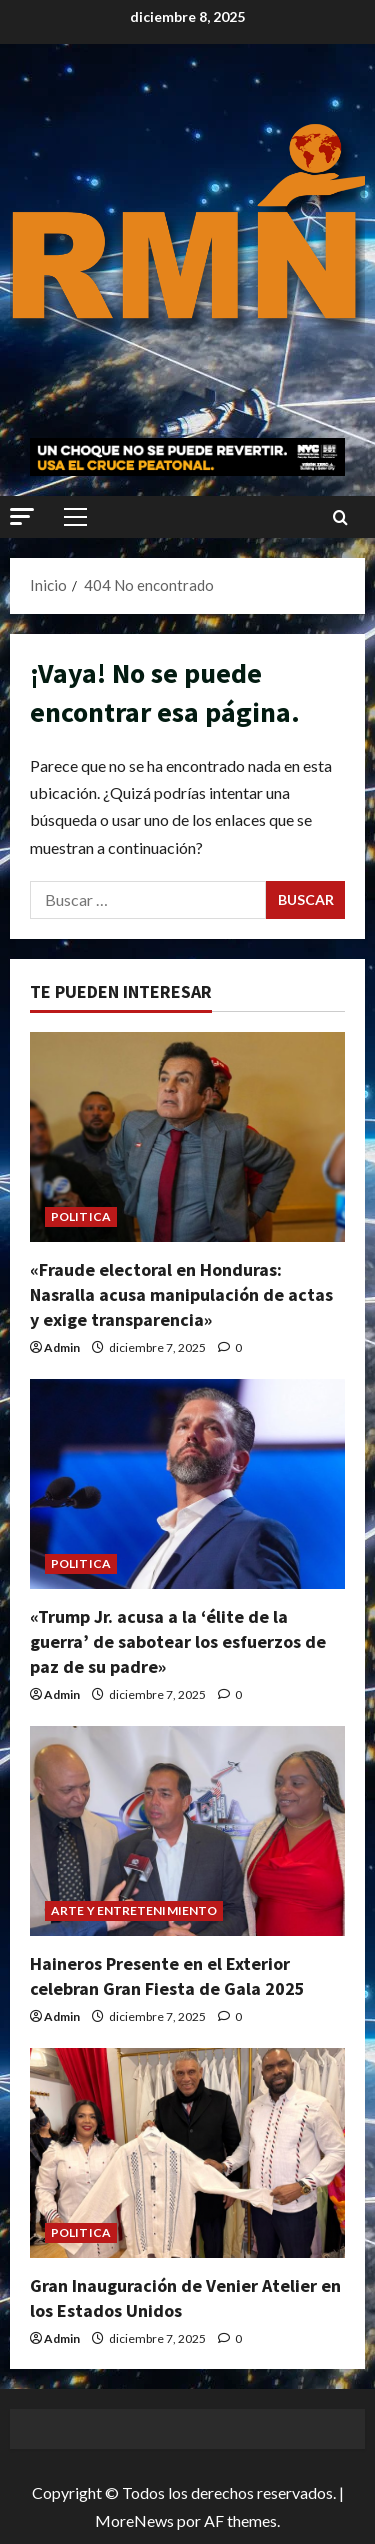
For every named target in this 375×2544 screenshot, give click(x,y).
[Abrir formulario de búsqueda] (340, 517)
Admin (62, 1347)
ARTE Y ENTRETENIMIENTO (134, 1910)
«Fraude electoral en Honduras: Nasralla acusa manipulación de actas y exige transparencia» (181, 1294)
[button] (22, 516)
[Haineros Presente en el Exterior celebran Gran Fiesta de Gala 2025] (187, 1831)
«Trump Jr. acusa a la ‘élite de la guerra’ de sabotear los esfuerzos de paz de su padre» (178, 1641)
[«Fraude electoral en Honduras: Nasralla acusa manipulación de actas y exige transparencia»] (187, 1137)
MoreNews (134, 2520)
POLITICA (81, 1216)
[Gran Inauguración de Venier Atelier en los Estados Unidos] (187, 2153)
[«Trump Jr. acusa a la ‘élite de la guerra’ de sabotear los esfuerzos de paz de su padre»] (187, 1484)
